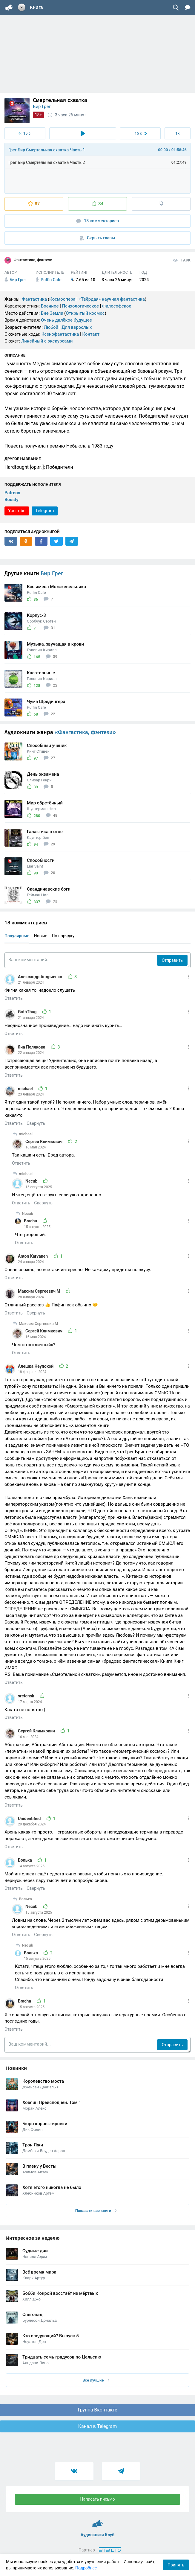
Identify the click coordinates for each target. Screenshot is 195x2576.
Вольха (25, 1860)
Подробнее (86, 2568)
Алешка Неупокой (36, 1366)
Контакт (90, 334)
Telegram (44, 510)
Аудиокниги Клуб (97, 2521)
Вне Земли (52, 313)
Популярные (16, 935)
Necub (32, 1181)
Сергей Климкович (44, 1141)
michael (26, 1088)
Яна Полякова (32, 1047)
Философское (116, 306)
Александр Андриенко (40, 976)
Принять (176, 2565)
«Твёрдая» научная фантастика (112, 299)
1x (177, 133)
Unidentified (30, 1818)
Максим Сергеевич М (39, 1291)
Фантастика (34, 299)
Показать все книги (96, 2210)
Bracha (31, 1220)
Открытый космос (85, 313)
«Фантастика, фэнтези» (85, 732)
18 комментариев (97, 220)
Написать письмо (97, 2499)
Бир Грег (42, 106)
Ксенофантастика (60, 334)
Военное (50, 306)
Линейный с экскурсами (47, 341)
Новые (40, 935)
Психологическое (80, 306)
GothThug (28, 1011)
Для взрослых (77, 327)
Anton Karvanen (33, 1256)
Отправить (172, 960)
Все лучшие (95, 2380)
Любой (51, 327)
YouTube (16, 510)
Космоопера (62, 299)
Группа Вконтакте (97, 2410)
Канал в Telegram (97, 2426)
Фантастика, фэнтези (28, 260)
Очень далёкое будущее (66, 320)
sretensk (26, 1696)
